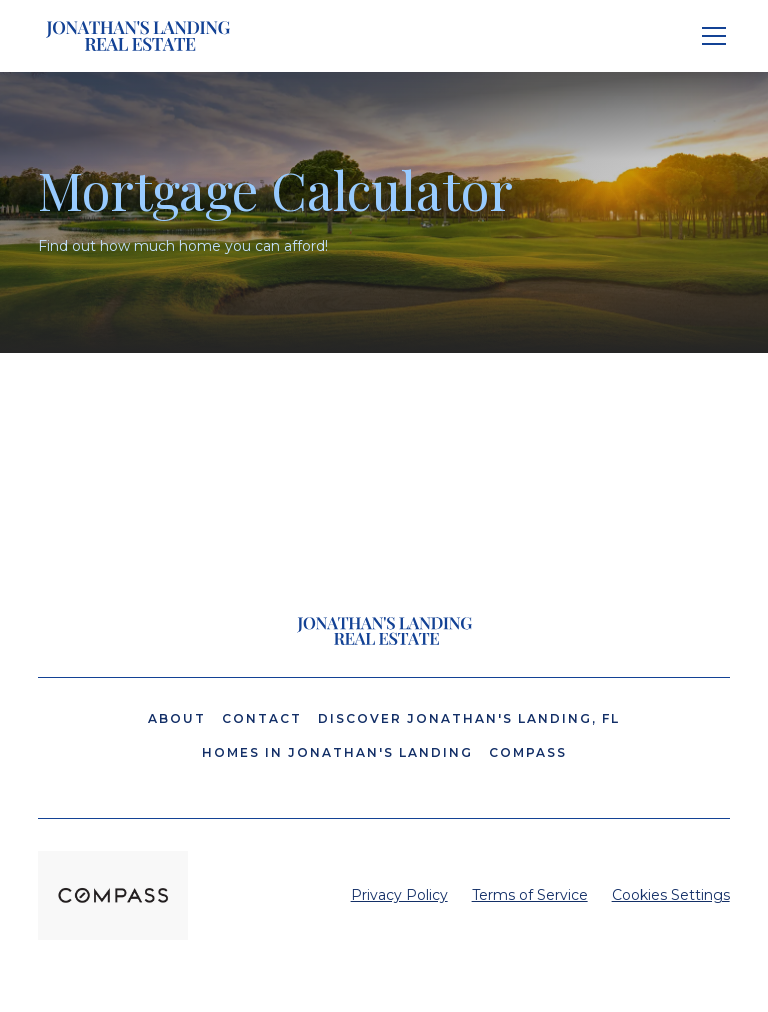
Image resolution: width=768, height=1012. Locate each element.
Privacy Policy (399, 895)
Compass (528, 752)
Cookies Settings (671, 895)
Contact (262, 718)
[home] (138, 36)
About (177, 718)
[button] (710, 36)
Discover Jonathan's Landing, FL (469, 718)
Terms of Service (530, 895)
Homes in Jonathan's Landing (337, 752)
